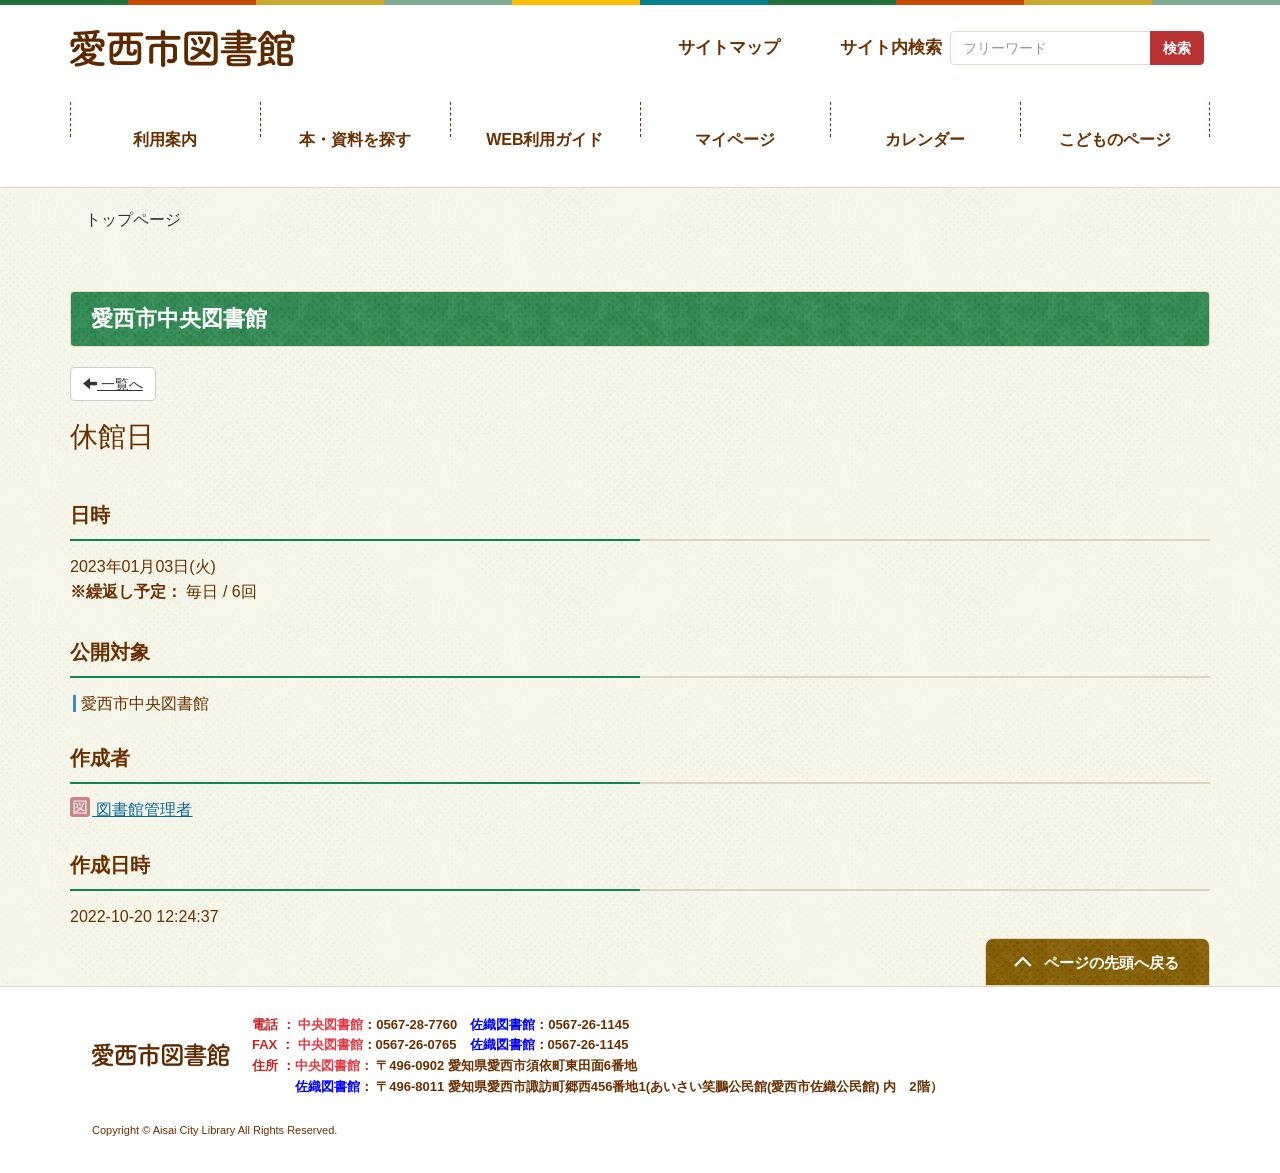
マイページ (735, 139)
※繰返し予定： (126, 591)
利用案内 (165, 139)
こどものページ (1115, 139)
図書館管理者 (131, 809)
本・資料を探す (355, 139)
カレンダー (925, 139)
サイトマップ (729, 47)
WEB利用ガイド (544, 139)
